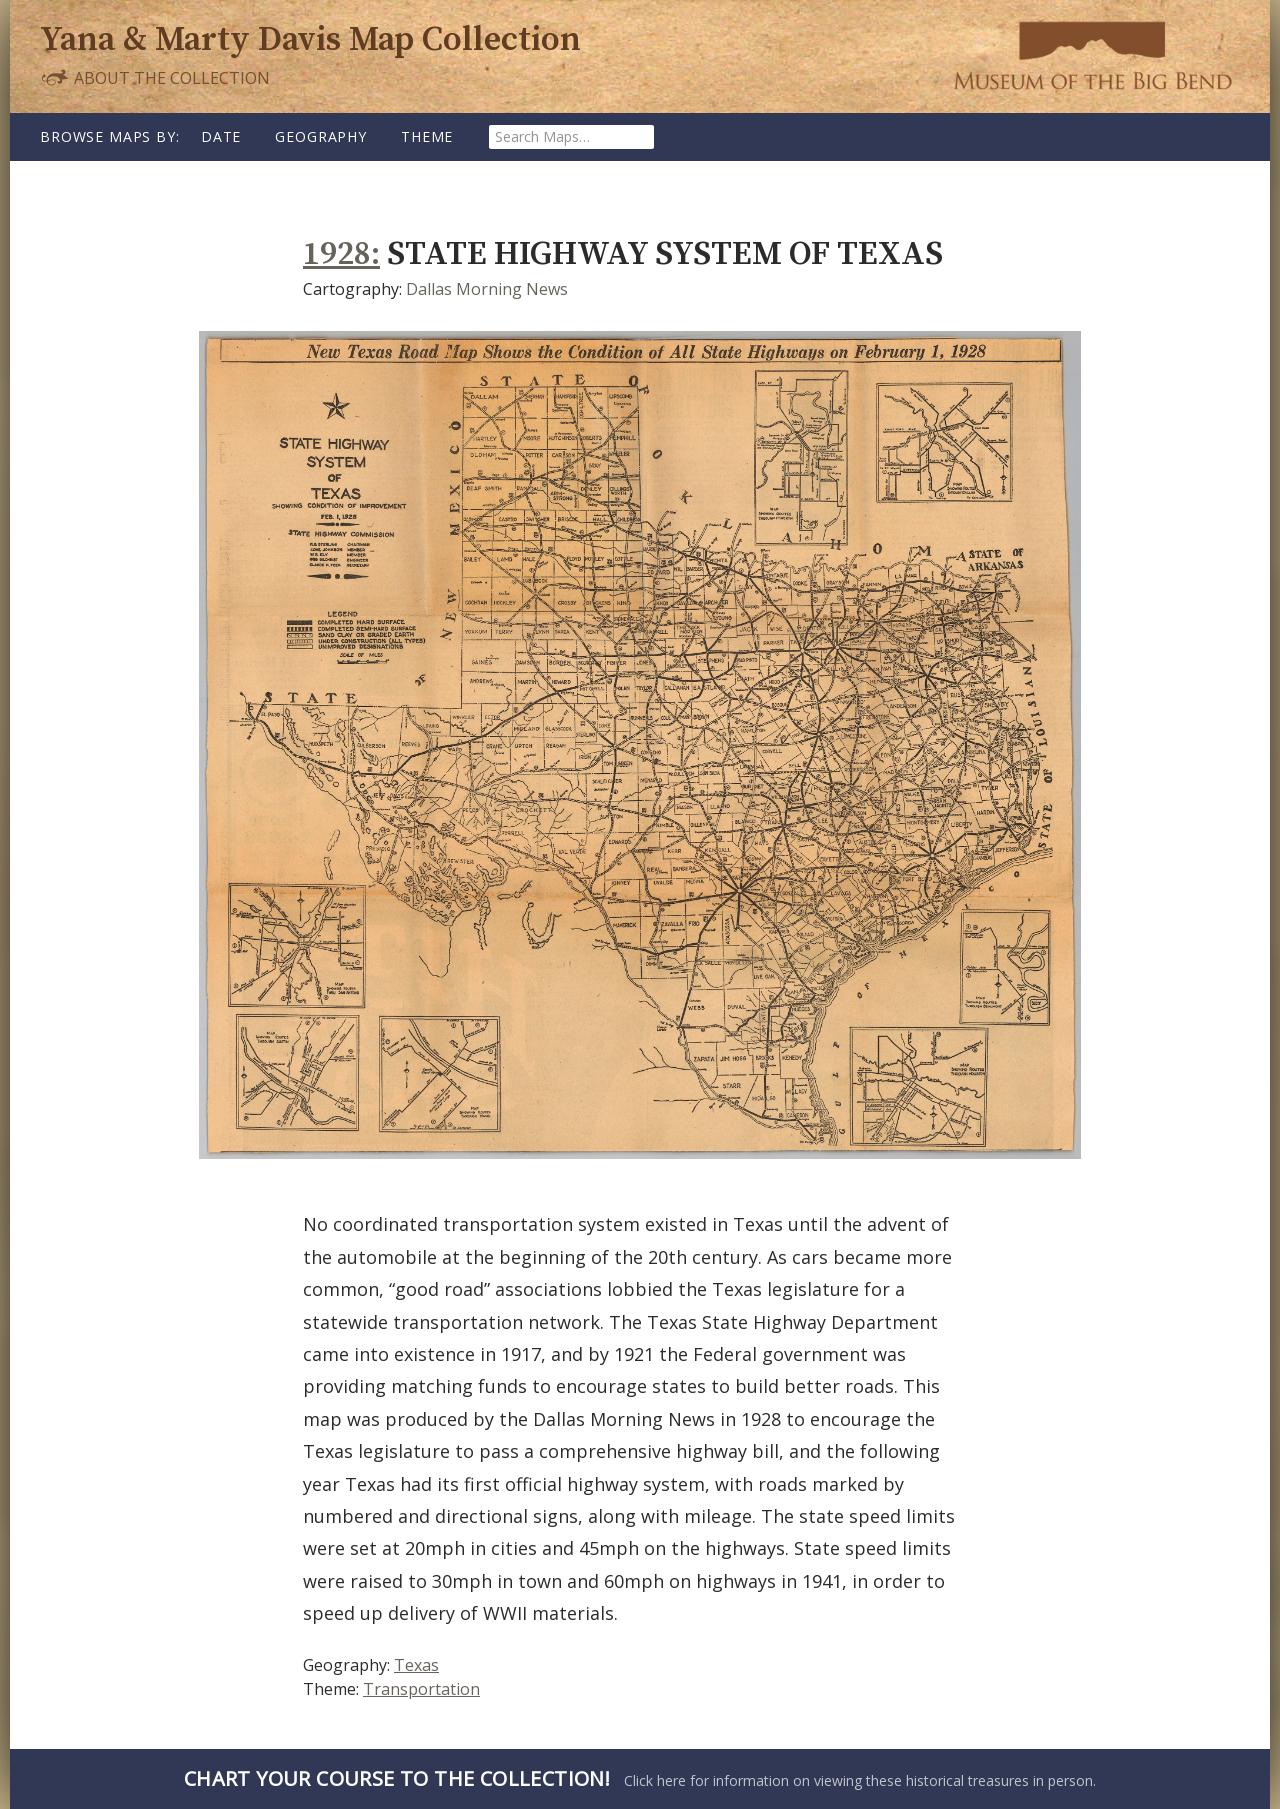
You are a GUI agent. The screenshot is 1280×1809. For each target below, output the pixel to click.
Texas (416, 1665)
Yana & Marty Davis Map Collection (310, 40)
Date (221, 136)
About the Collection (155, 77)
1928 (337, 254)
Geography (321, 136)
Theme (427, 136)
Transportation (421, 1689)
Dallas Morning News (487, 289)
